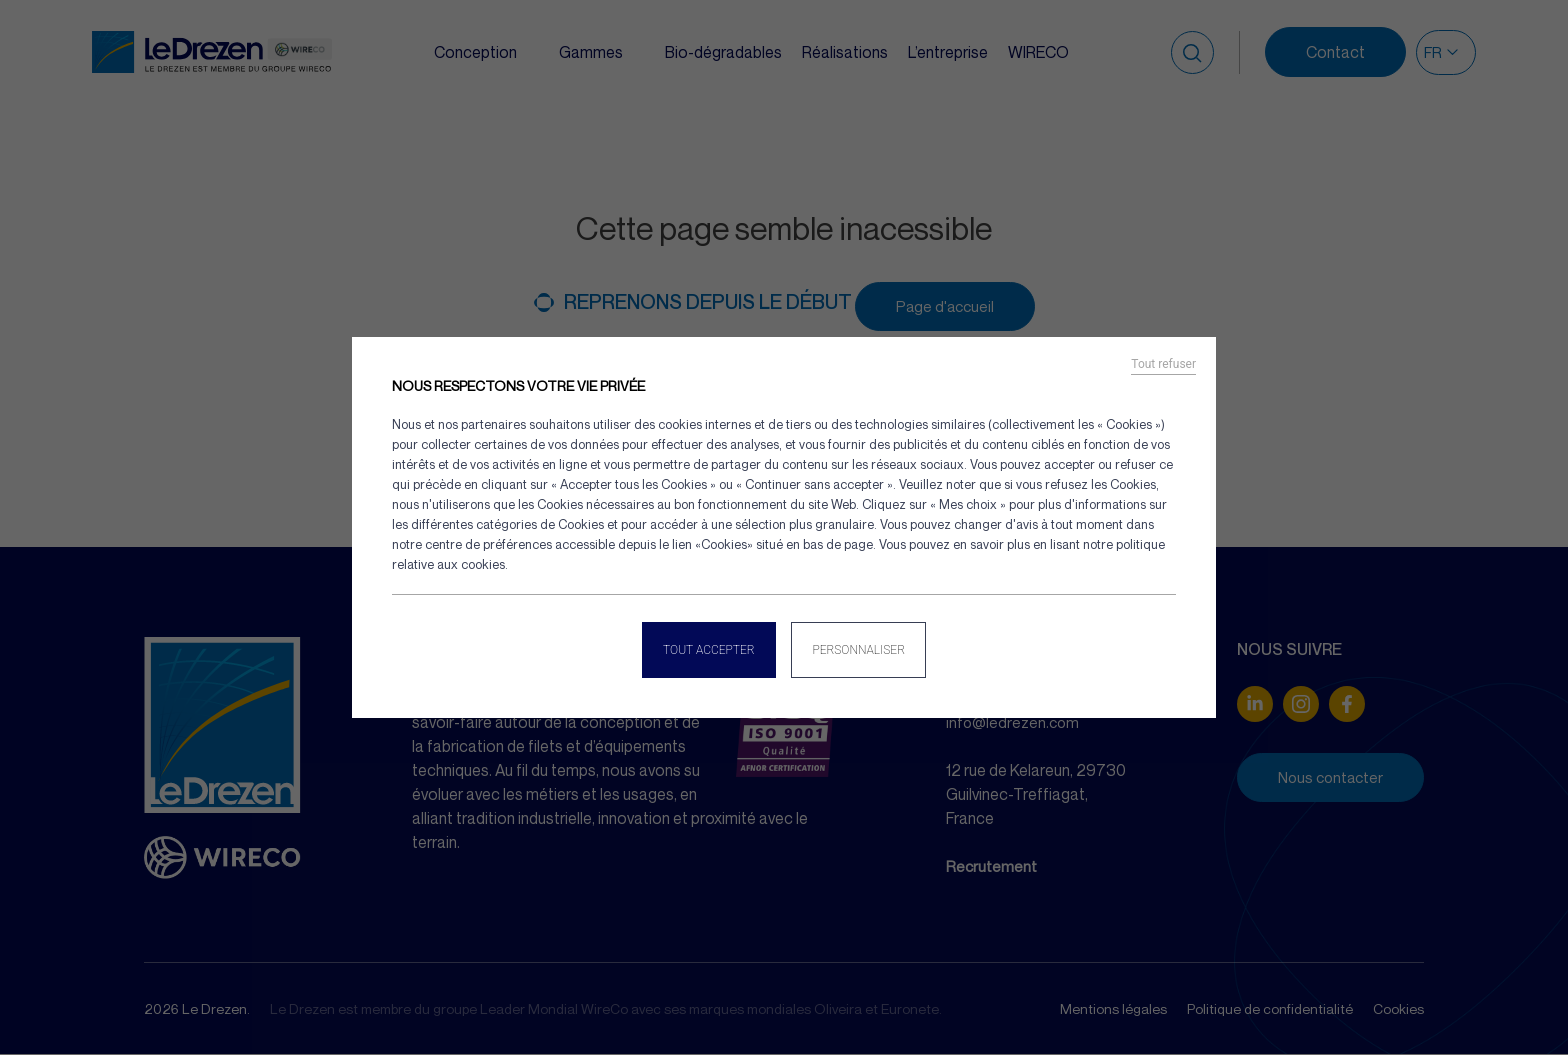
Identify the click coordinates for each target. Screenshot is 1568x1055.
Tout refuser (1163, 367)
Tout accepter (705, 646)
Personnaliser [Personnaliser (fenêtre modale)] (862, 646)
